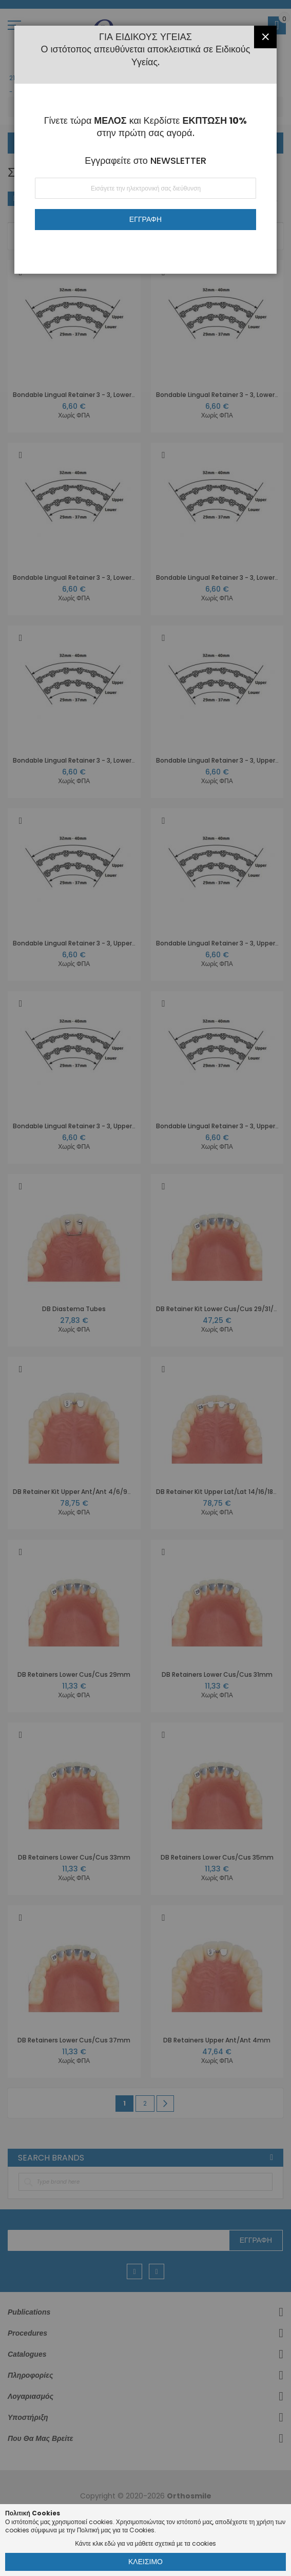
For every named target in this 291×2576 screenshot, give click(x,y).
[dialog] (145, 1288)
